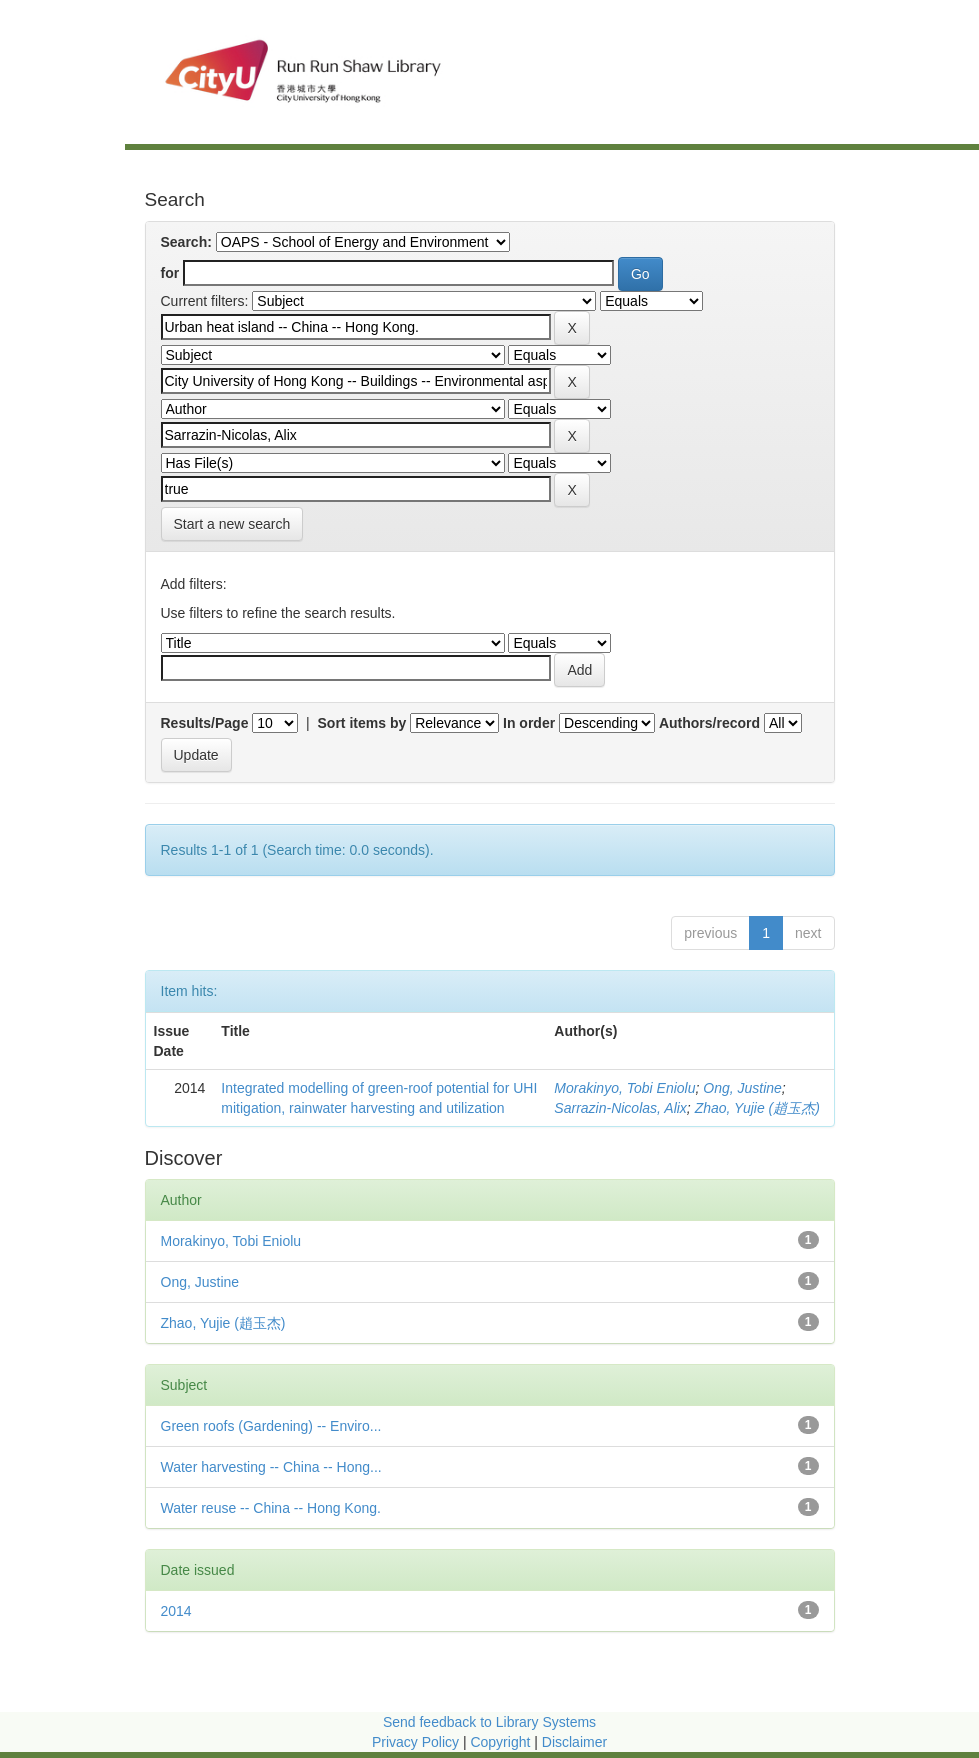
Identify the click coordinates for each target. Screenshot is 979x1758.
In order (529, 723)
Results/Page (205, 723)
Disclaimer (574, 1742)
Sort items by (362, 723)
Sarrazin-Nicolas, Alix (620, 1108)
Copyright (502, 1742)
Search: (186, 242)
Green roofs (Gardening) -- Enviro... (271, 1426)
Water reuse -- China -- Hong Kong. (271, 1508)
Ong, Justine (742, 1088)
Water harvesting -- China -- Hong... (271, 1467)
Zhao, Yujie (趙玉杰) (757, 1108)
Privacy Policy (415, 1742)
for (170, 273)
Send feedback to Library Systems (489, 1722)
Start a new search (232, 524)
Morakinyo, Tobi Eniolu (624, 1088)
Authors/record (709, 723)
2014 (176, 1611)
